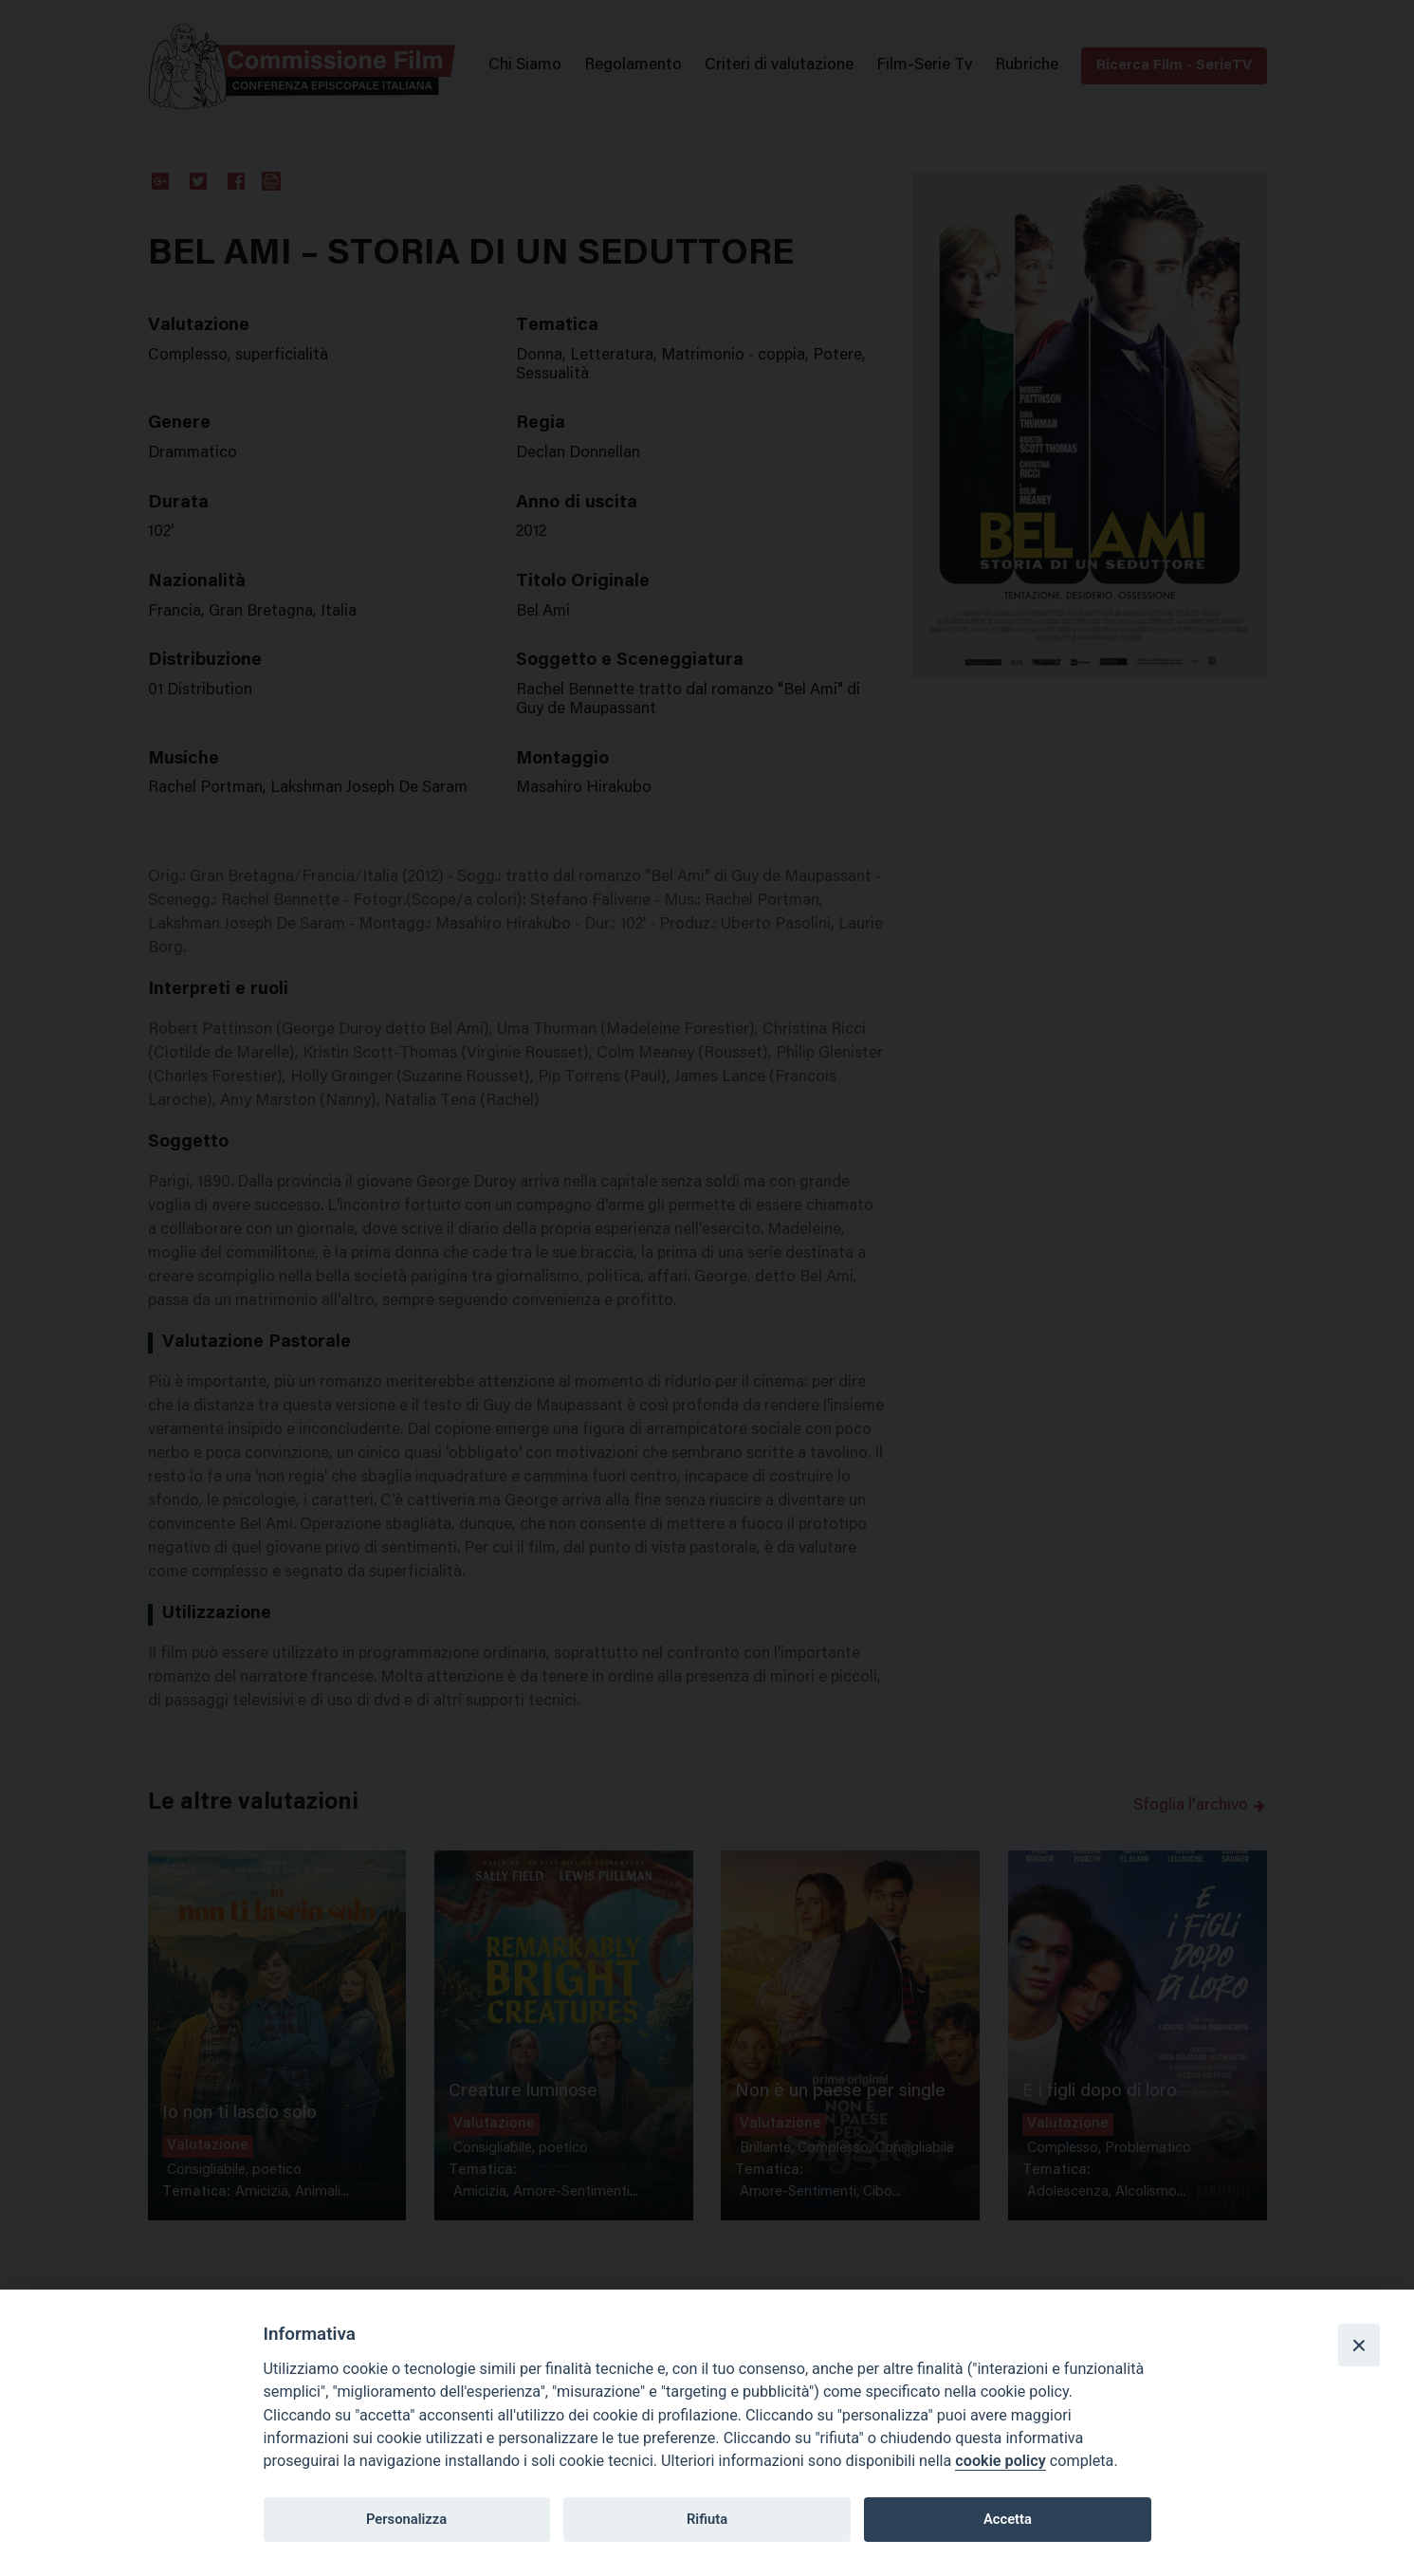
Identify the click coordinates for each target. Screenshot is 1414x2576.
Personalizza (406, 2519)
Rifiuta (707, 2519)
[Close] (1359, 2344)
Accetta (1007, 2519)
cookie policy (1000, 2461)
